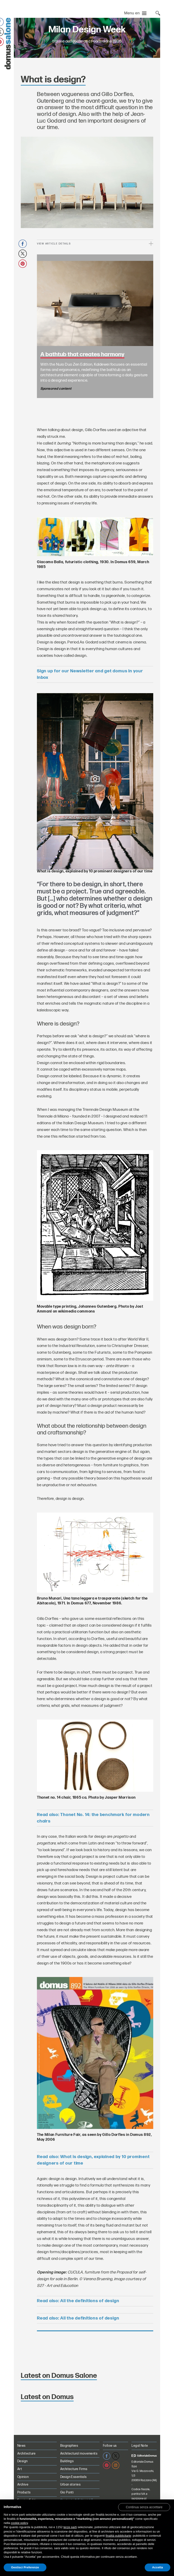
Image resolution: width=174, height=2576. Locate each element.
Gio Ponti (67, 2492)
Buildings (67, 2461)
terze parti (70, 2527)
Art (19, 2469)
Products (23, 2492)
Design (22, 2461)
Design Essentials (73, 2477)
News (21, 2446)
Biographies (69, 2446)
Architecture (26, 2454)
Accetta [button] (157, 2567)
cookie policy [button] (19, 2523)
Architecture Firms (73, 2469)
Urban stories (70, 2484)
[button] (144, 2507)
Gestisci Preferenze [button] (25, 2567)
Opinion (23, 2477)
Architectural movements (79, 2454)
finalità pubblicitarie (118, 2535)
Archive (22, 2484)
